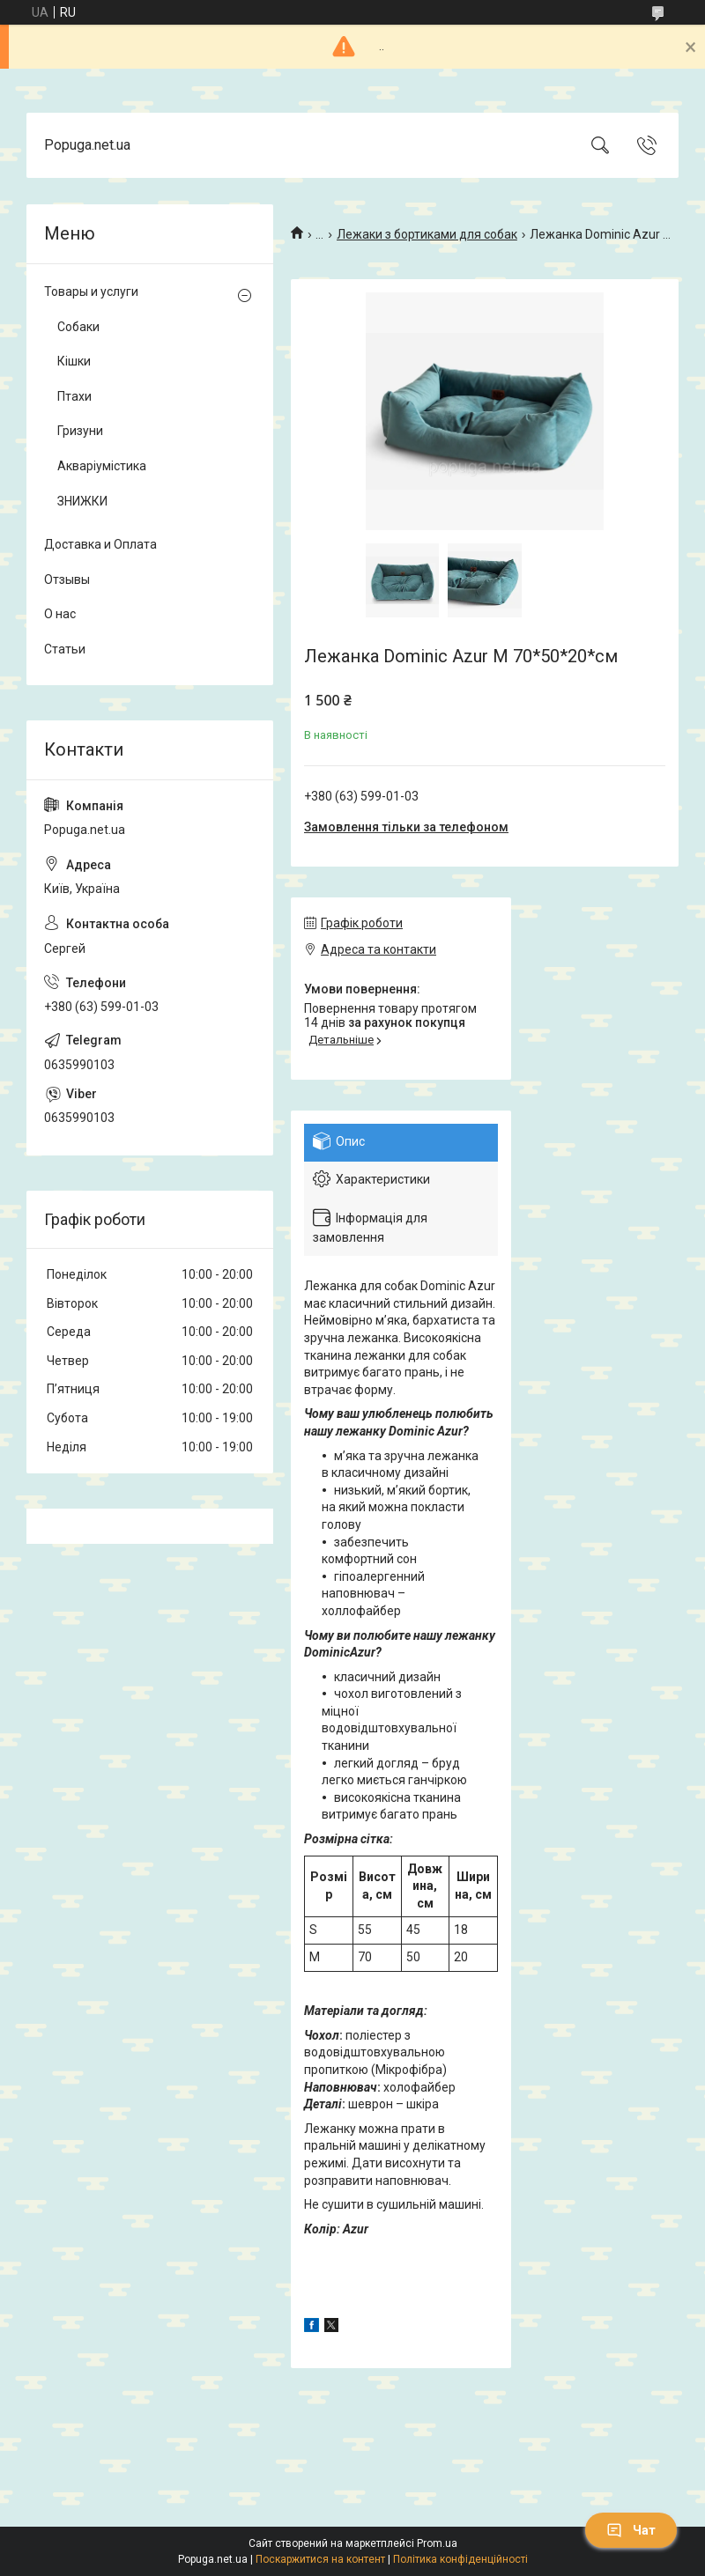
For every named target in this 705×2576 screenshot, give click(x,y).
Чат (631, 2530)
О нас (60, 614)
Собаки (78, 327)
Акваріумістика (101, 466)
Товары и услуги (91, 291)
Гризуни (80, 431)
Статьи (64, 649)
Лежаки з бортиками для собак (427, 234)
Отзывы (67, 579)
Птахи (74, 396)
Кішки (74, 361)
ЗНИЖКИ (82, 501)
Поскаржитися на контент (320, 2559)
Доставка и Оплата (100, 544)
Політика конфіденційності (460, 2559)
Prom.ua (437, 2543)
